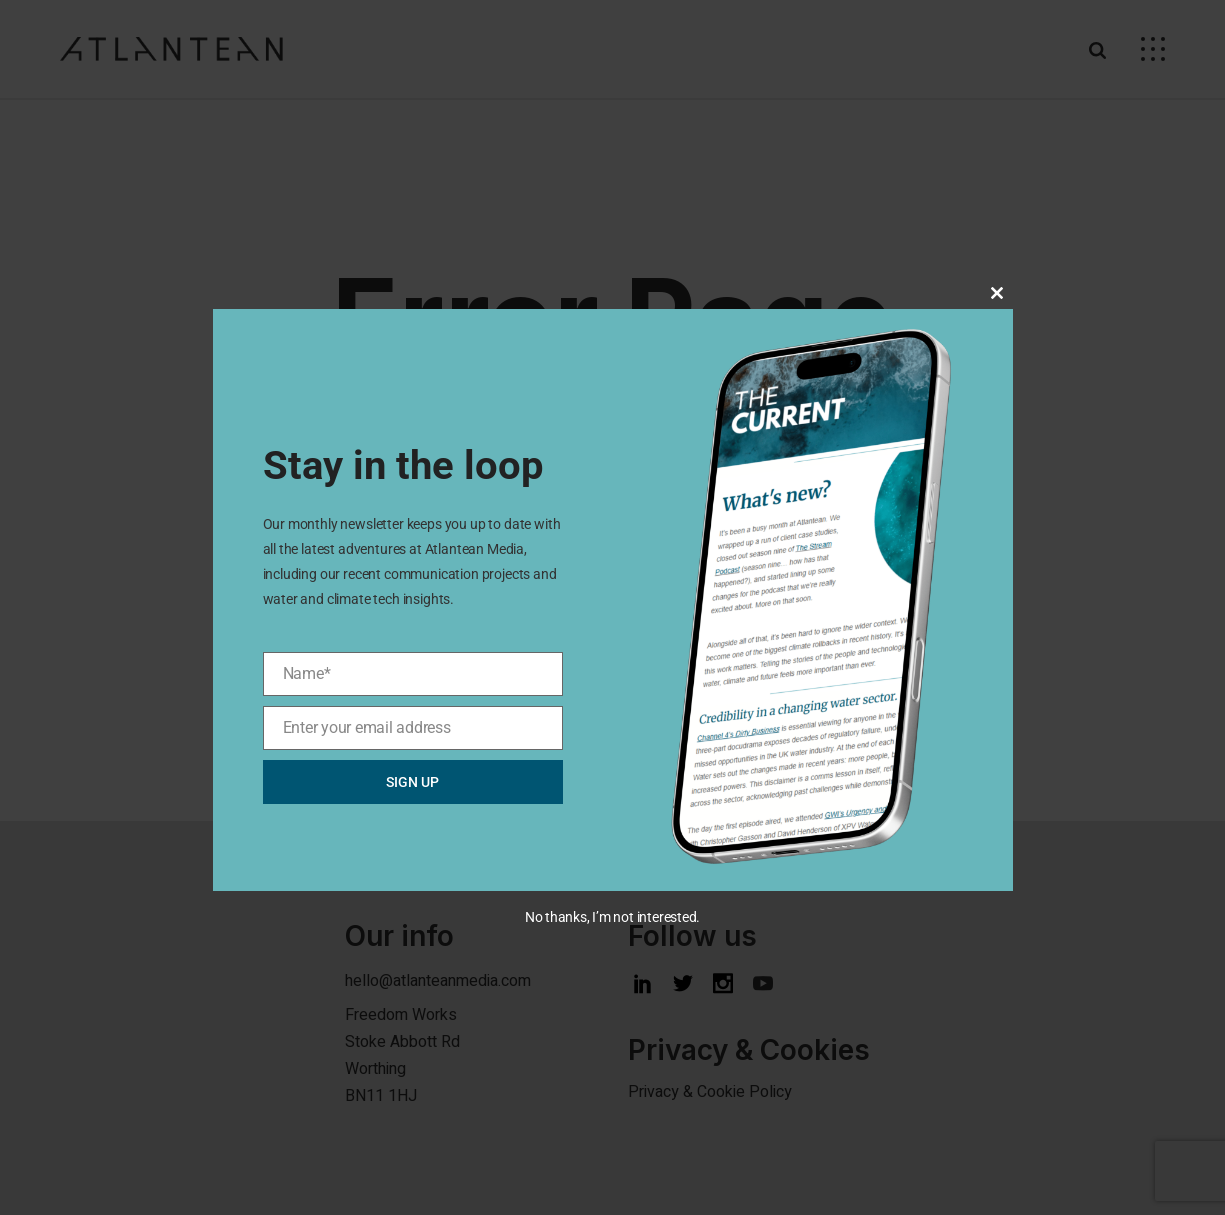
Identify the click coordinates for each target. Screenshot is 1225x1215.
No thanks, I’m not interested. (612, 917)
